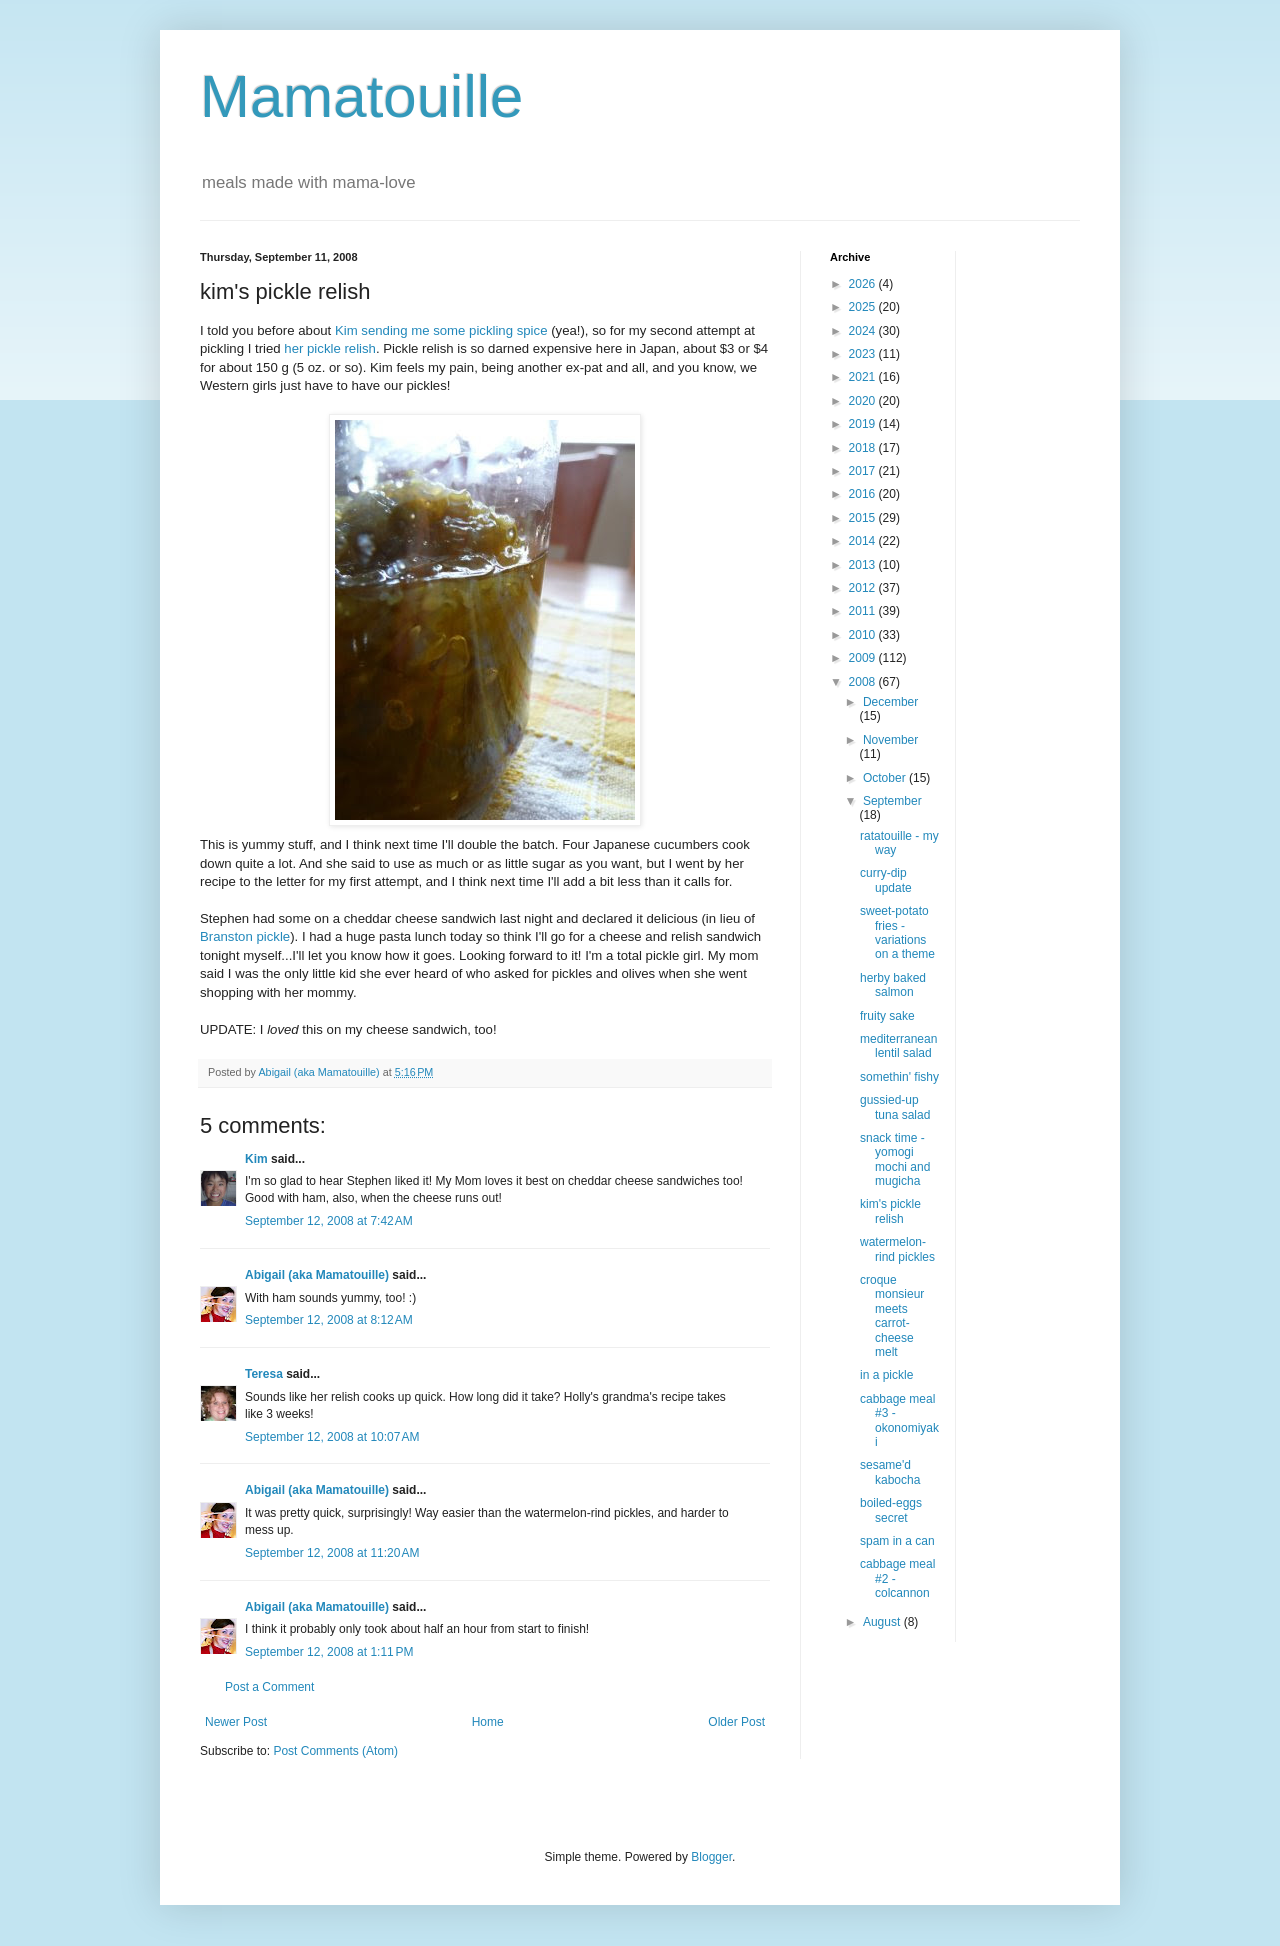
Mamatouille (361, 96)
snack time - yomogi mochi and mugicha (895, 1159)
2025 (864, 307)
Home (488, 1722)
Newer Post (236, 1722)
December (890, 702)
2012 (864, 588)
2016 (864, 494)
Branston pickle (245, 936)
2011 (864, 611)
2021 (864, 377)
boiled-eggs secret (891, 1510)
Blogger (711, 1857)
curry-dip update (886, 880)
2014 (864, 541)
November (890, 740)
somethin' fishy (899, 1077)
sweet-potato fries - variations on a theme (897, 932)
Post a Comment (269, 1687)
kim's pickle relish (890, 1211)
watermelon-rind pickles (897, 1249)
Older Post (736, 1722)
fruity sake (887, 1016)
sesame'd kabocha (890, 1472)
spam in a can (897, 1541)
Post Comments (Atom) (335, 1751)
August (883, 1622)
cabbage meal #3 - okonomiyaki (899, 1420)
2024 (864, 331)
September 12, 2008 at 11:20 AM (332, 1553)
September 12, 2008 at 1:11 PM (329, 1652)
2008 (864, 682)
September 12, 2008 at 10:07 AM (332, 1437)
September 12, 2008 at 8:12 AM (329, 1320)
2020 (864, 401)
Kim (346, 330)
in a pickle (886, 1375)
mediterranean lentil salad (898, 1046)
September (892, 801)
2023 (864, 354)
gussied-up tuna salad (895, 1107)
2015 (864, 518)
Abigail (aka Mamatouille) (317, 1275)
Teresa (264, 1374)
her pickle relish (330, 348)
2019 (864, 424)
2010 (864, 635)
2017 (864, 471)
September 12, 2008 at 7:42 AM (329, 1221)
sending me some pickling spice (454, 330)
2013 (864, 565)
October (886, 778)
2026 (864, 284)
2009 (864, 658)
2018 (864, 448)
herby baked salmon (893, 985)
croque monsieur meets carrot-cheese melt (892, 1316)
